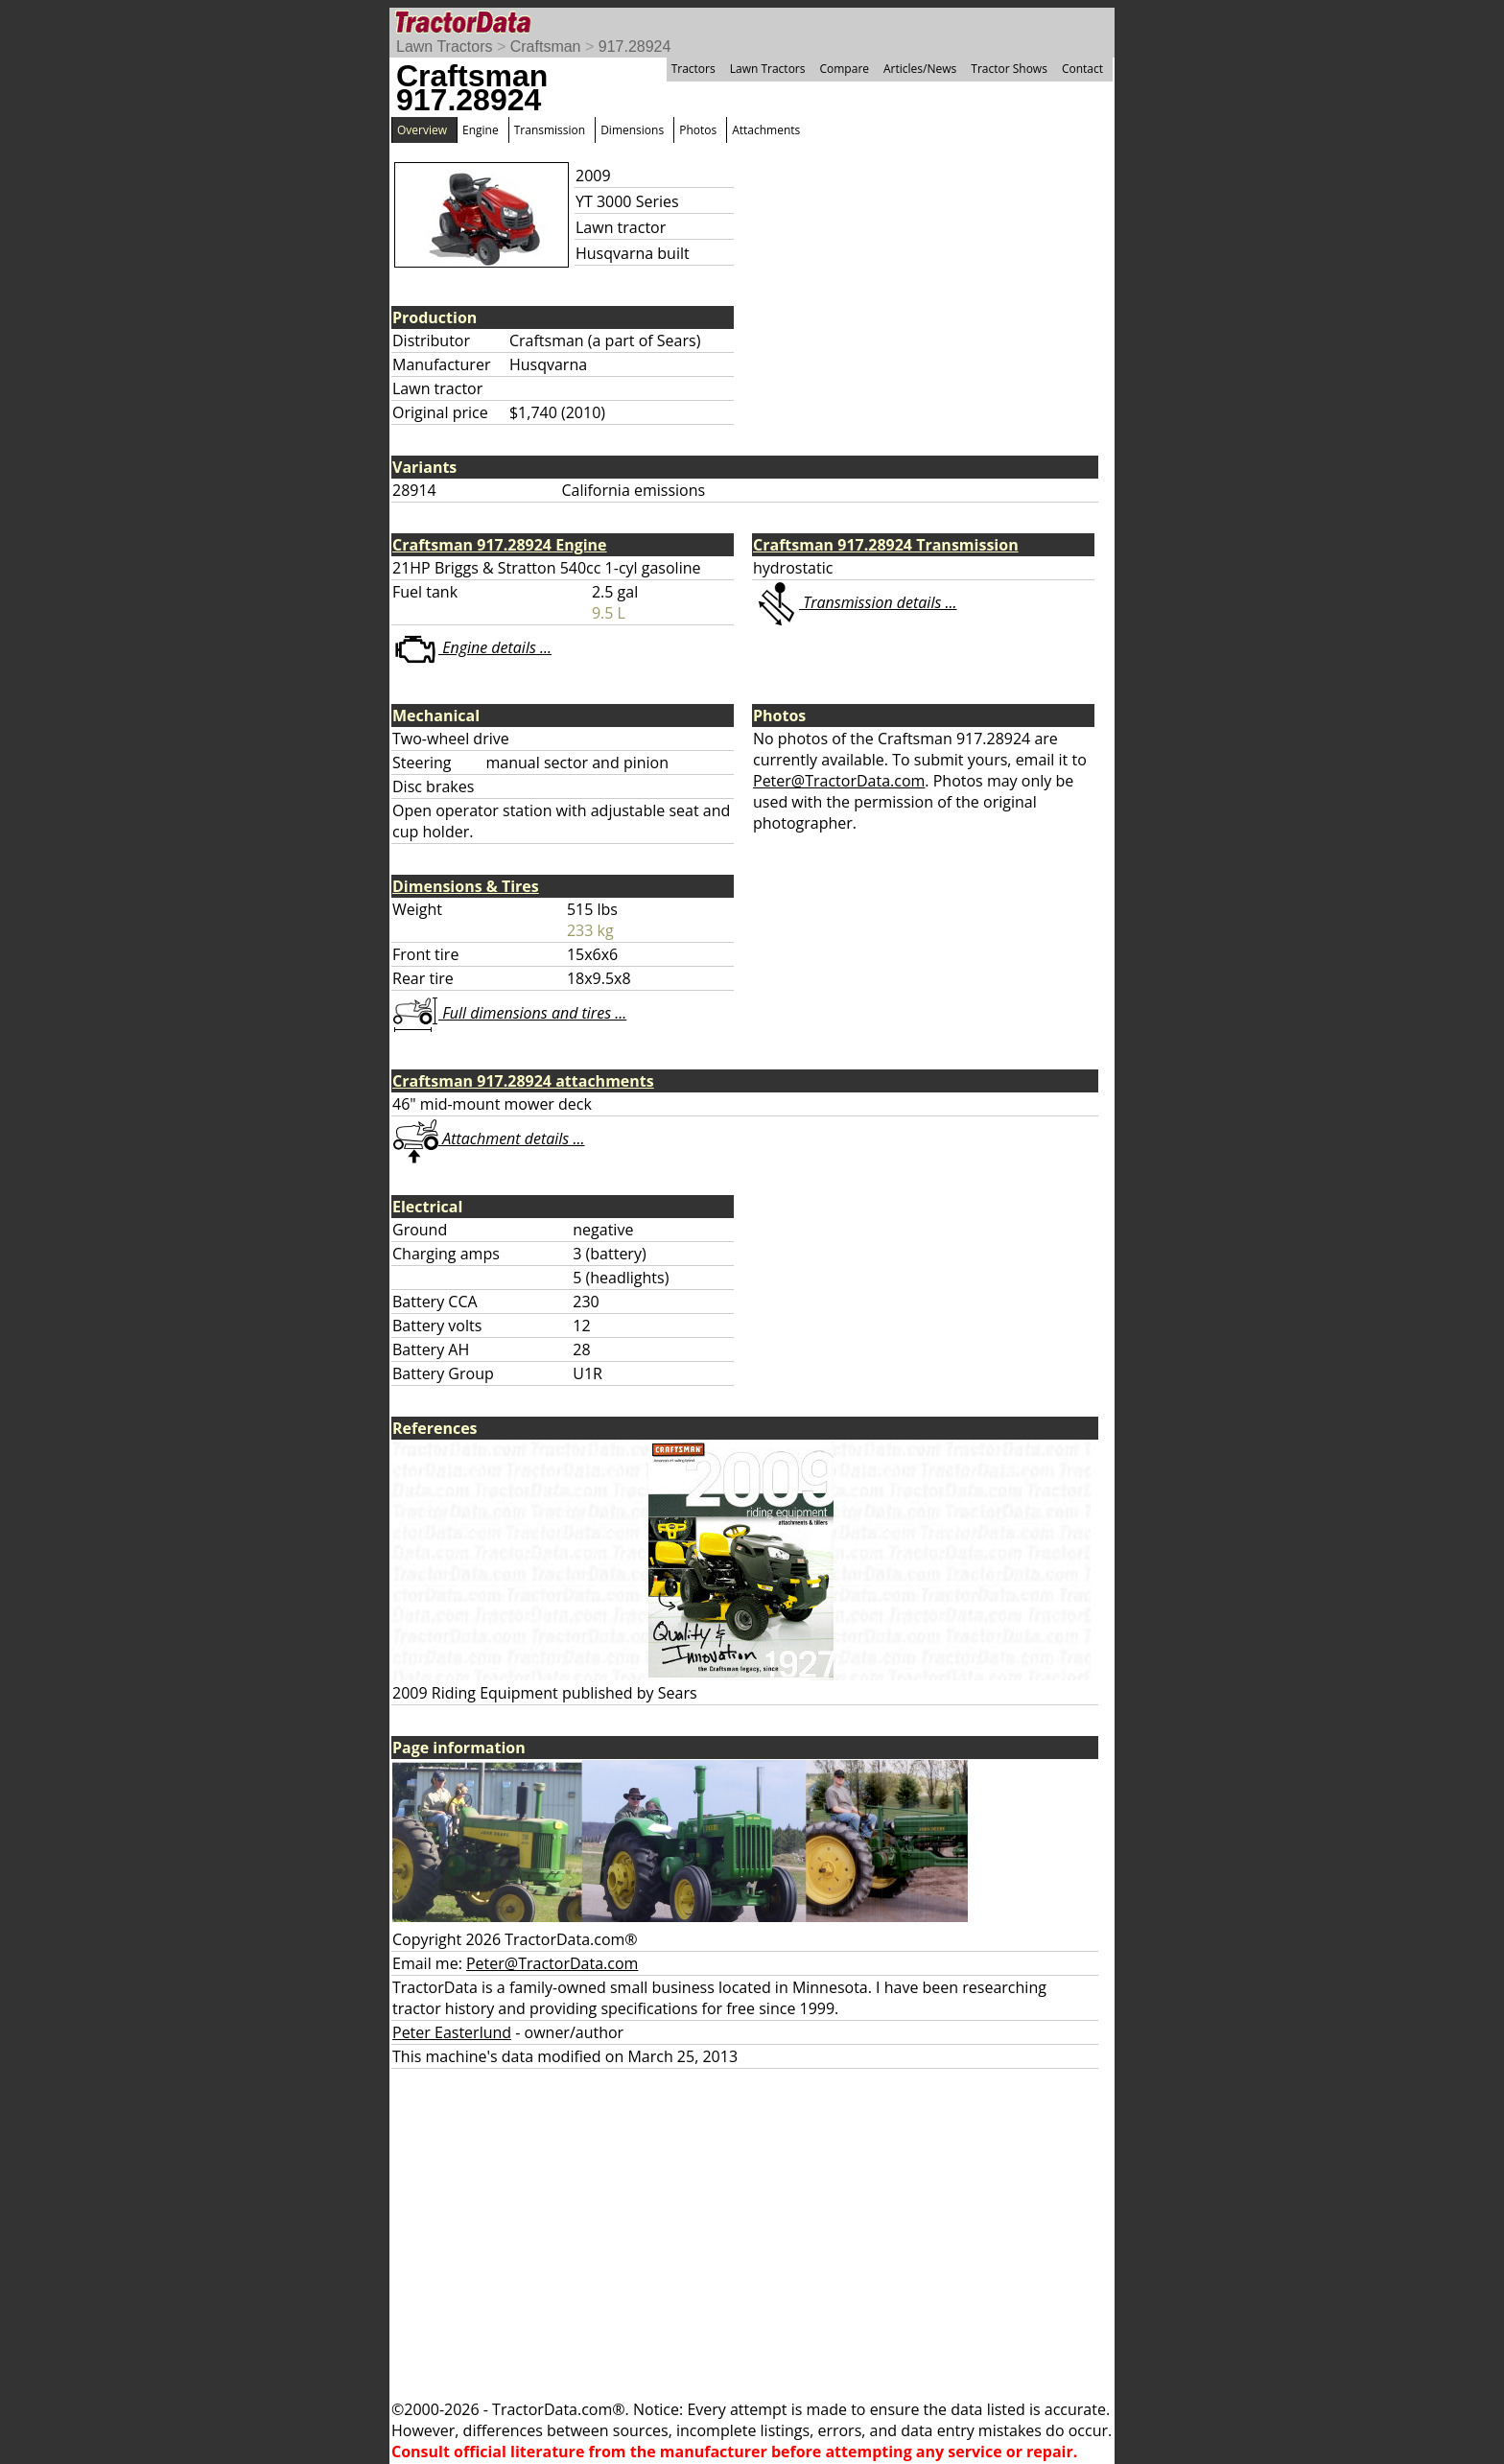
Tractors (693, 68)
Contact (1082, 68)
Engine (480, 130)
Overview (422, 130)
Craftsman (545, 46)
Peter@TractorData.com (839, 780)
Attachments (766, 130)
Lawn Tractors (444, 46)
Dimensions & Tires (465, 886)
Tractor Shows (1009, 68)
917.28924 (635, 46)
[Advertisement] (752, 2234)
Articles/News (919, 68)
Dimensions (632, 130)
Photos (698, 130)
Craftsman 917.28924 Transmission (886, 544)
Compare (844, 68)
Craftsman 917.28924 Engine (499, 544)
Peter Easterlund (451, 2032)
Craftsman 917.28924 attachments (523, 1080)
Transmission (549, 130)
